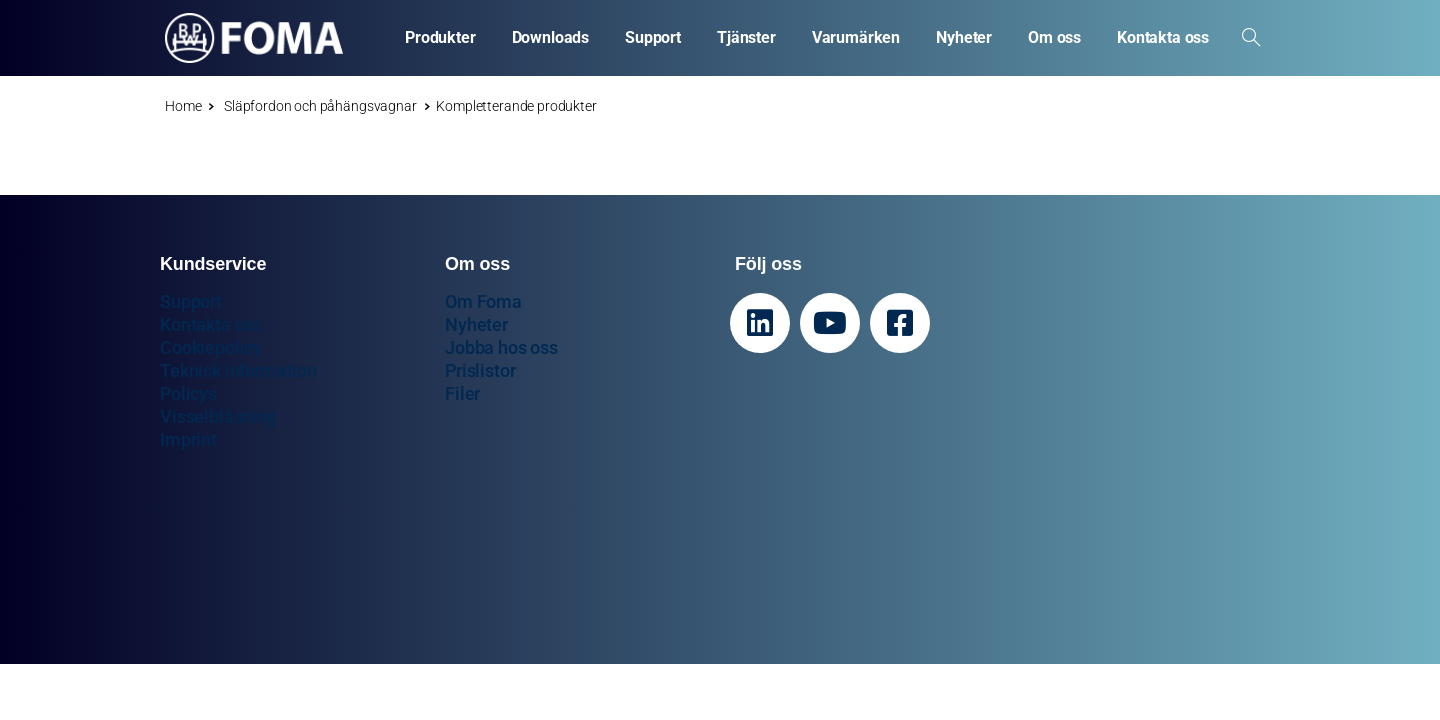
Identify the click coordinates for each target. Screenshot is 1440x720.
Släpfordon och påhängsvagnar (312, 106)
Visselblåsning (218, 416)
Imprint (188, 439)
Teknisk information (238, 370)
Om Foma (483, 301)
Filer (462, 393)
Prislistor (480, 370)
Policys (188, 393)
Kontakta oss (211, 324)
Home (183, 106)
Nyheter (476, 324)
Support (191, 301)
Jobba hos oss (501, 347)
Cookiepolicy (211, 347)
